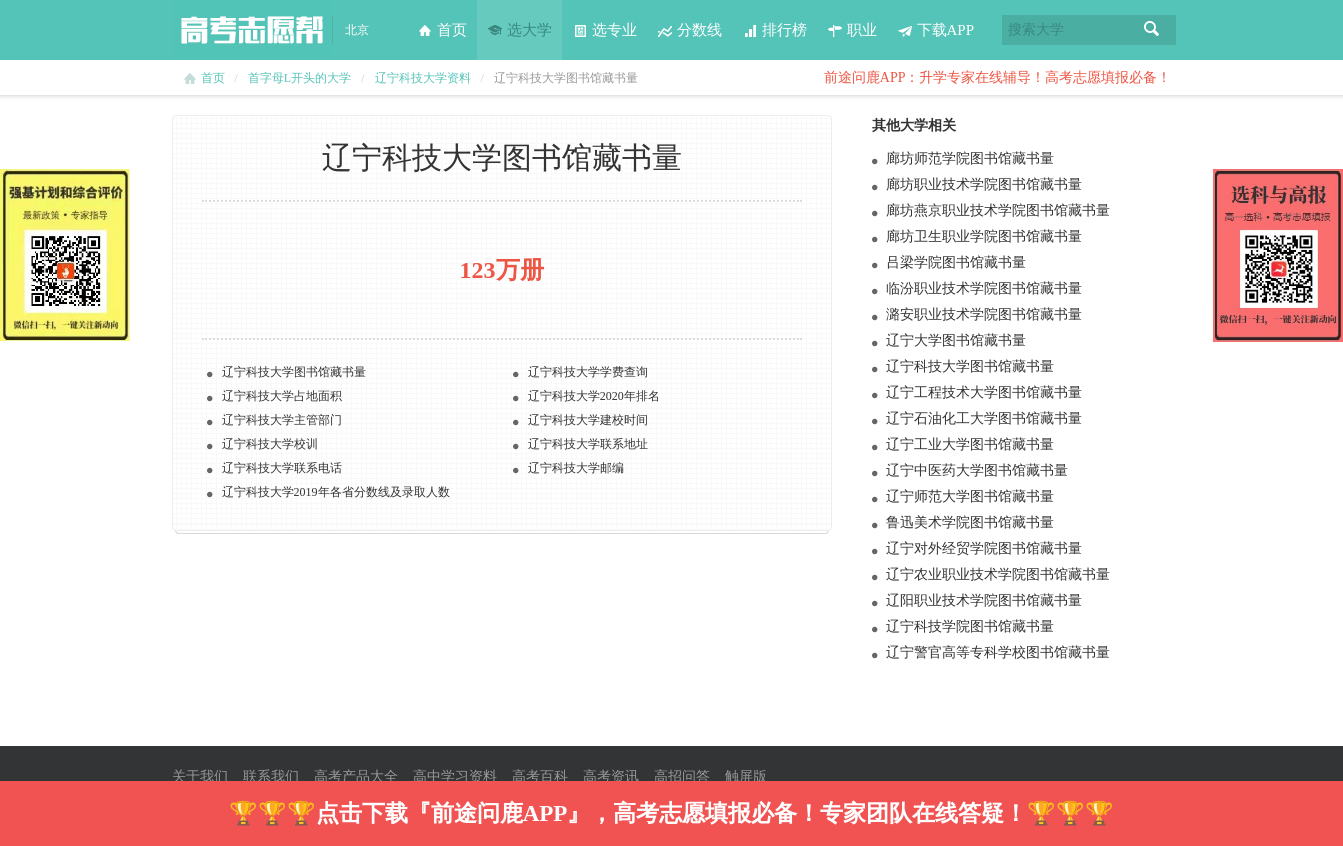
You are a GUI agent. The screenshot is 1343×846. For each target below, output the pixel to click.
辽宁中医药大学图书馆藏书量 (977, 470)
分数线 (689, 30)
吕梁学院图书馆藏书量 (956, 262)
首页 (442, 30)
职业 (852, 30)
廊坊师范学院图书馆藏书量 (970, 158)
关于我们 (200, 776)
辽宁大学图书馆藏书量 (956, 340)
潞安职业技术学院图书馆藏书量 (984, 314)
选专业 (604, 30)
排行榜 (774, 30)
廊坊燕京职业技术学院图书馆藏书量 (998, 210)
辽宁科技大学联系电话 (282, 468)
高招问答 (682, 776)
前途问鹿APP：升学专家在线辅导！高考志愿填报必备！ (998, 77)
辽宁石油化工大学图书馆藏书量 (984, 418)
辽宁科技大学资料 (423, 78)
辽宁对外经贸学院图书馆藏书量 (984, 548)
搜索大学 (1036, 29)
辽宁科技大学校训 (270, 444)
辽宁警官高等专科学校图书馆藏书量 (998, 652)
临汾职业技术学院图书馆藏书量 (984, 288)
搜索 (1152, 30)
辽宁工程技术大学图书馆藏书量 (984, 392)
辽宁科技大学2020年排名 (594, 396)
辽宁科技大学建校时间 (588, 420)
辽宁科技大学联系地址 (588, 444)
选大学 (519, 30)
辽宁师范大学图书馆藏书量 (970, 496)
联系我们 (271, 776)
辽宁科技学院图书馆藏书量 (970, 626)
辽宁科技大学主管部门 (282, 420)
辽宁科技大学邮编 (576, 468)
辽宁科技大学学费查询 (588, 372)
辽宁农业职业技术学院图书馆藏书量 (998, 574)
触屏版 (746, 776)
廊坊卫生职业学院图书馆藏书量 (984, 236)
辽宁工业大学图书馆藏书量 (970, 444)
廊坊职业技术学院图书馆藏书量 (984, 184)
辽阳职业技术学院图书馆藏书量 (984, 600)
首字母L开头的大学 (299, 78)
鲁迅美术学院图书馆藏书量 (970, 522)
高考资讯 (611, 776)
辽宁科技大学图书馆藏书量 (294, 372)
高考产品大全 (356, 776)
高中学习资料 (455, 776)
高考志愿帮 (252, 30)
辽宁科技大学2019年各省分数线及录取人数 (336, 492)
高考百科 (540, 776)
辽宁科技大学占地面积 (282, 396)
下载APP (936, 30)
